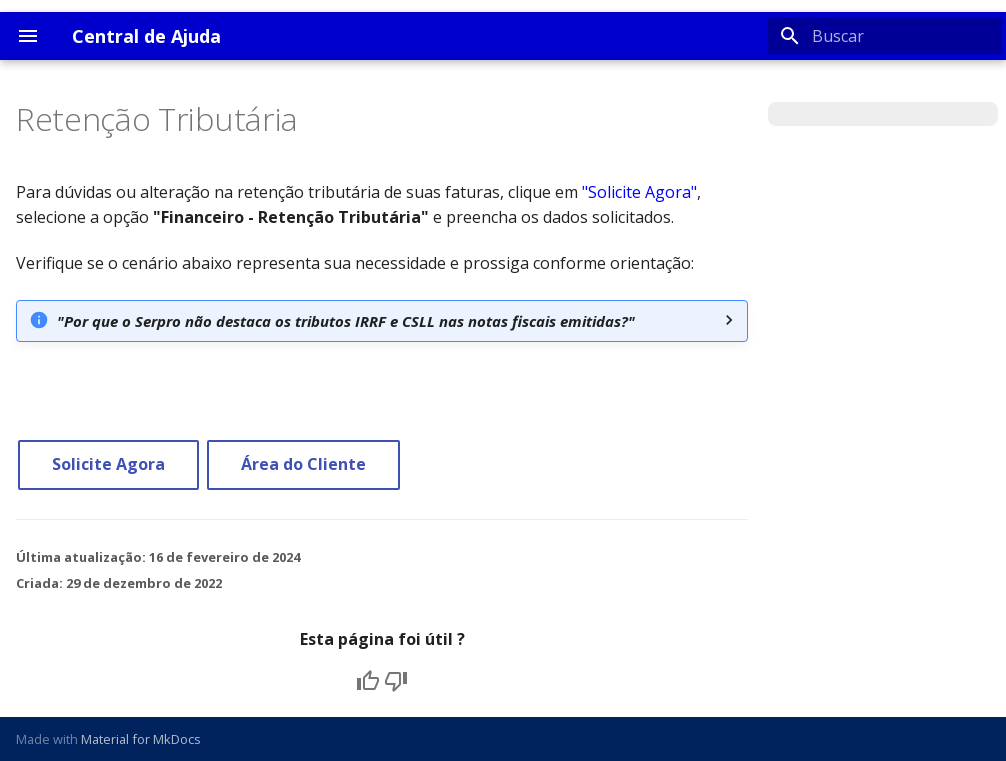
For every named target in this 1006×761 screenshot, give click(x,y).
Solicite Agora (108, 464)
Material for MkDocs (141, 739)
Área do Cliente (303, 464)
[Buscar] (885, 36)
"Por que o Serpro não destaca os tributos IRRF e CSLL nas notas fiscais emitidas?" (346, 321)
